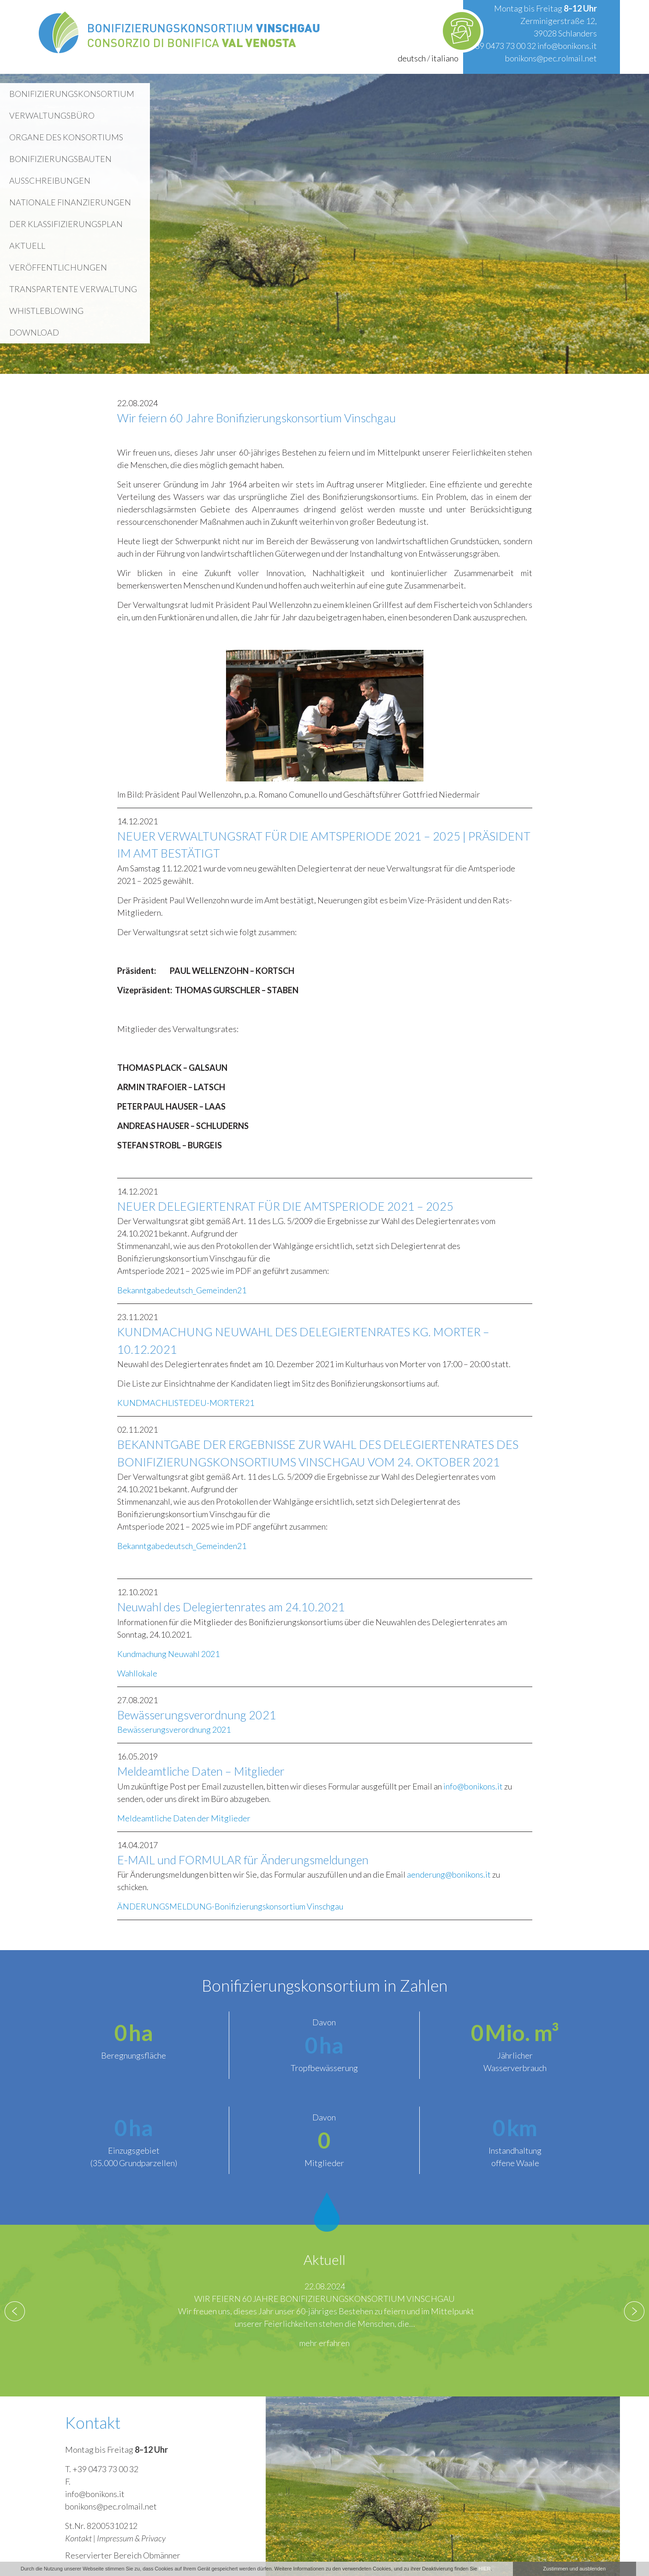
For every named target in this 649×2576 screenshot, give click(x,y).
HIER (484, 2568)
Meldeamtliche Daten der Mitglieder (183, 1818)
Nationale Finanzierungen (70, 202)
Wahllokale (137, 1673)
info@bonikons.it (567, 46)
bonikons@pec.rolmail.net (551, 58)
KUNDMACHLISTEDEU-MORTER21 (185, 1403)
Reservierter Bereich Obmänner (122, 2555)
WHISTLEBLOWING (46, 311)
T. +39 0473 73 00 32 (101, 2469)
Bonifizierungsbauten (60, 159)
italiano (444, 58)
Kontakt (78, 2538)
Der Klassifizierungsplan (66, 224)
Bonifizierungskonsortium (71, 94)
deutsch (412, 58)
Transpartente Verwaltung (73, 289)
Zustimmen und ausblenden (574, 2568)
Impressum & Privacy (131, 2538)
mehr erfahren (324, 2343)
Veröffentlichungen (58, 267)
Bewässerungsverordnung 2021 (174, 1729)
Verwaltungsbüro (52, 115)
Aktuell (27, 245)
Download (34, 332)
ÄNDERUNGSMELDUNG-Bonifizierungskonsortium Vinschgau (230, 1906)
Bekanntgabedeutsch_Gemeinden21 (181, 1290)
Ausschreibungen (49, 180)
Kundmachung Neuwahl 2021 (168, 1654)
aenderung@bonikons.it (449, 1874)
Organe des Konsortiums (66, 137)
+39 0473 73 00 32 (503, 46)
